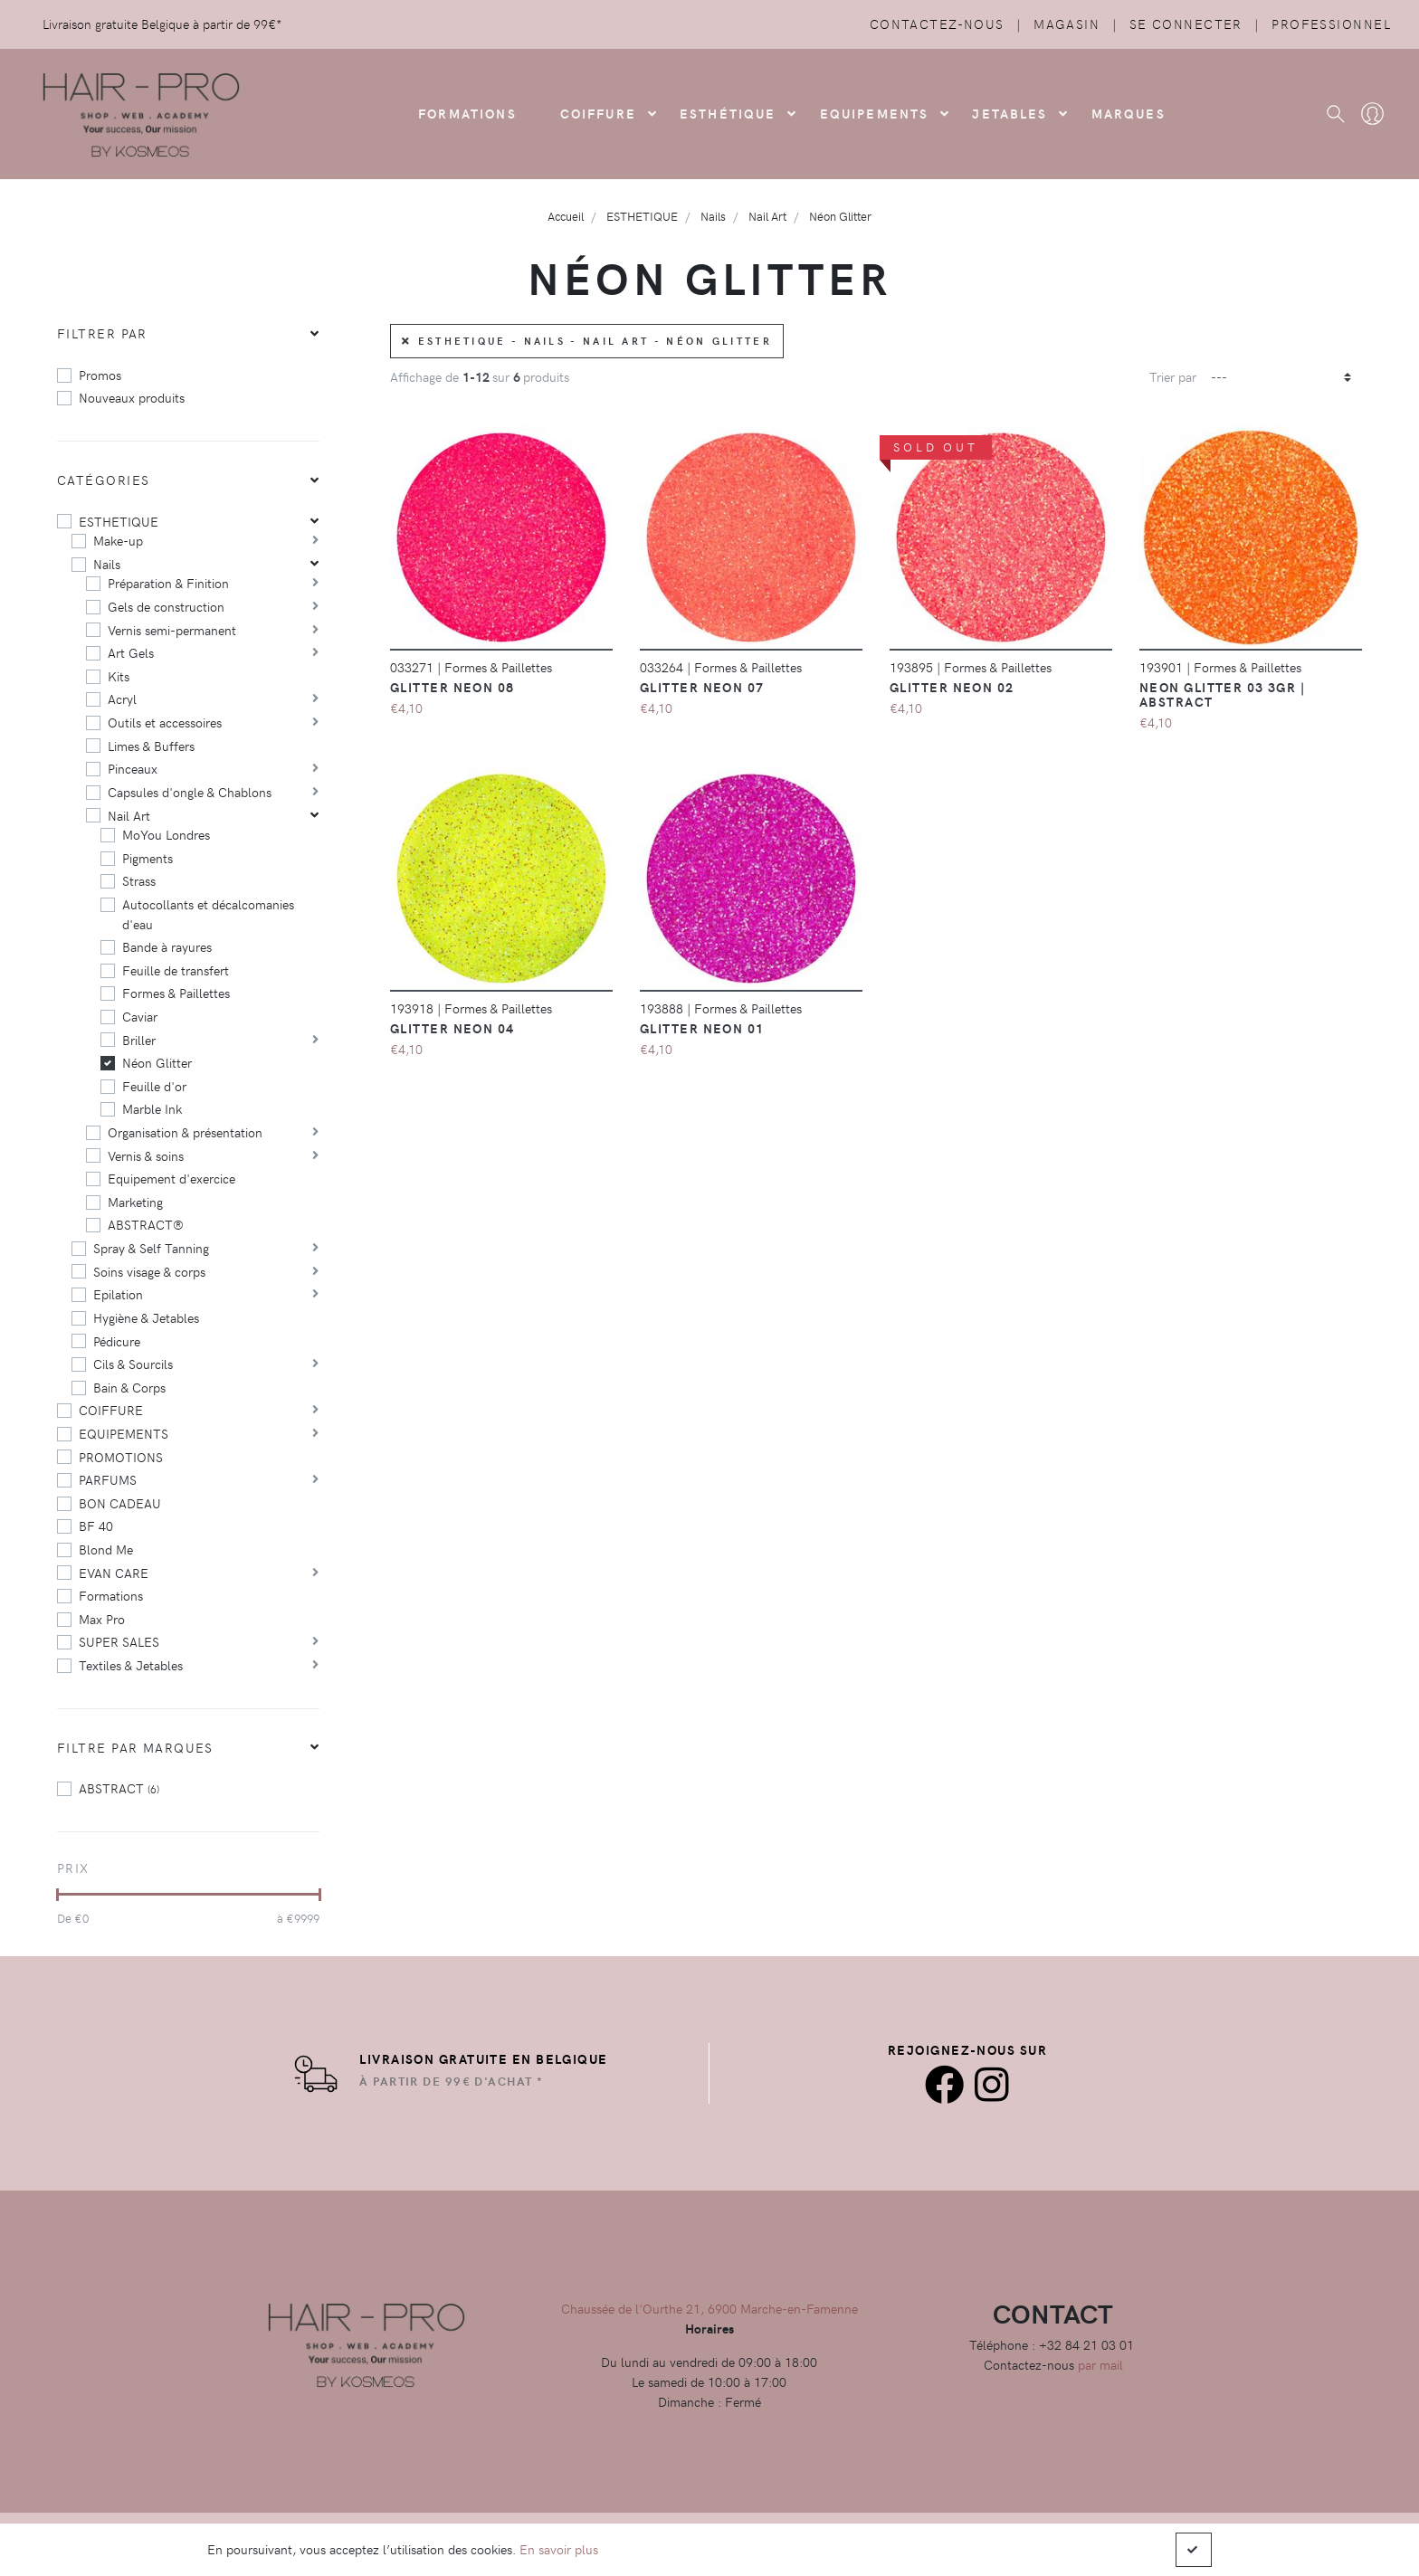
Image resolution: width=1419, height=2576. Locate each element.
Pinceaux (132, 768)
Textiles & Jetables (131, 1665)
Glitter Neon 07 (702, 687)
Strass (139, 880)
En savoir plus (558, 2549)
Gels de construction (166, 606)
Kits (118, 676)
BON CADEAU (120, 1503)
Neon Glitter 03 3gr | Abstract (1222, 694)
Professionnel (1331, 23)
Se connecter (1186, 23)
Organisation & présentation (185, 1132)
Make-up (118, 540)
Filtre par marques (135, 1747)
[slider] (57, 1894)
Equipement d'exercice (171, 1178)
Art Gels (131, 652)
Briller (139, 1040)
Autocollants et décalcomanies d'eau (208, 914)
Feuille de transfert (175, 970)
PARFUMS (108, 1479)
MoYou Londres (166, 834)
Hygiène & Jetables (146, 1317)
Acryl (122, 698)
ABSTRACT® (146, 1224)
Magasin (1066, 23)
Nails (106, 564)
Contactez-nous (937, 23)
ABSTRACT (119, 1788)
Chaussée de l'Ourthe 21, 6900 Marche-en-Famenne (709, 2308)
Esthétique (728, 113)
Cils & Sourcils (133, 1364)
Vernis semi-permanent (172, 630)
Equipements (874, 113)
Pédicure (116, 1341)
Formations (111, 1595)
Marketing (135, 1202)
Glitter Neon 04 (452, 1028)
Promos (100, 375)
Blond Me (106, 1549)
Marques (1128, 113)
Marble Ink (152, 1108)
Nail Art (129, 815)
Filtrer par (102, 333)
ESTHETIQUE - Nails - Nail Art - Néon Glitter (587, 340)
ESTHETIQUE (118, 521)
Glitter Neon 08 (452, 687)
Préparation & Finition (168, 583)
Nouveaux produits (132, 397)
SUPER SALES (119, 1641)
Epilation (118, 1294)
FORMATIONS (467, 113)
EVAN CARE (113, 1573)
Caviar (139, 1016)
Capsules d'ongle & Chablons (189, 792)
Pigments (147, 858)
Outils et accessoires (165, 722)
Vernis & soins (146, 1155)
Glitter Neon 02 (952, 687)
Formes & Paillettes (176, 993)
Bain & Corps (129, 1387)
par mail (1100, 2364)
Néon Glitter (157, 1062)
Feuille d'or (154, 1086)
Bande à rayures (167, 946)
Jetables (1009, 113)
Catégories (103, 480)
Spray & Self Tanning (151, 1248)
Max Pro (102, 1619)
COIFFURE (598, 113)
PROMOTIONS (121, 1457)
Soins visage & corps (149, 1271)
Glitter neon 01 (702, 1028)
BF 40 (96, 1525)
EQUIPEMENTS (123, 1433)
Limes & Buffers (151, 746)
